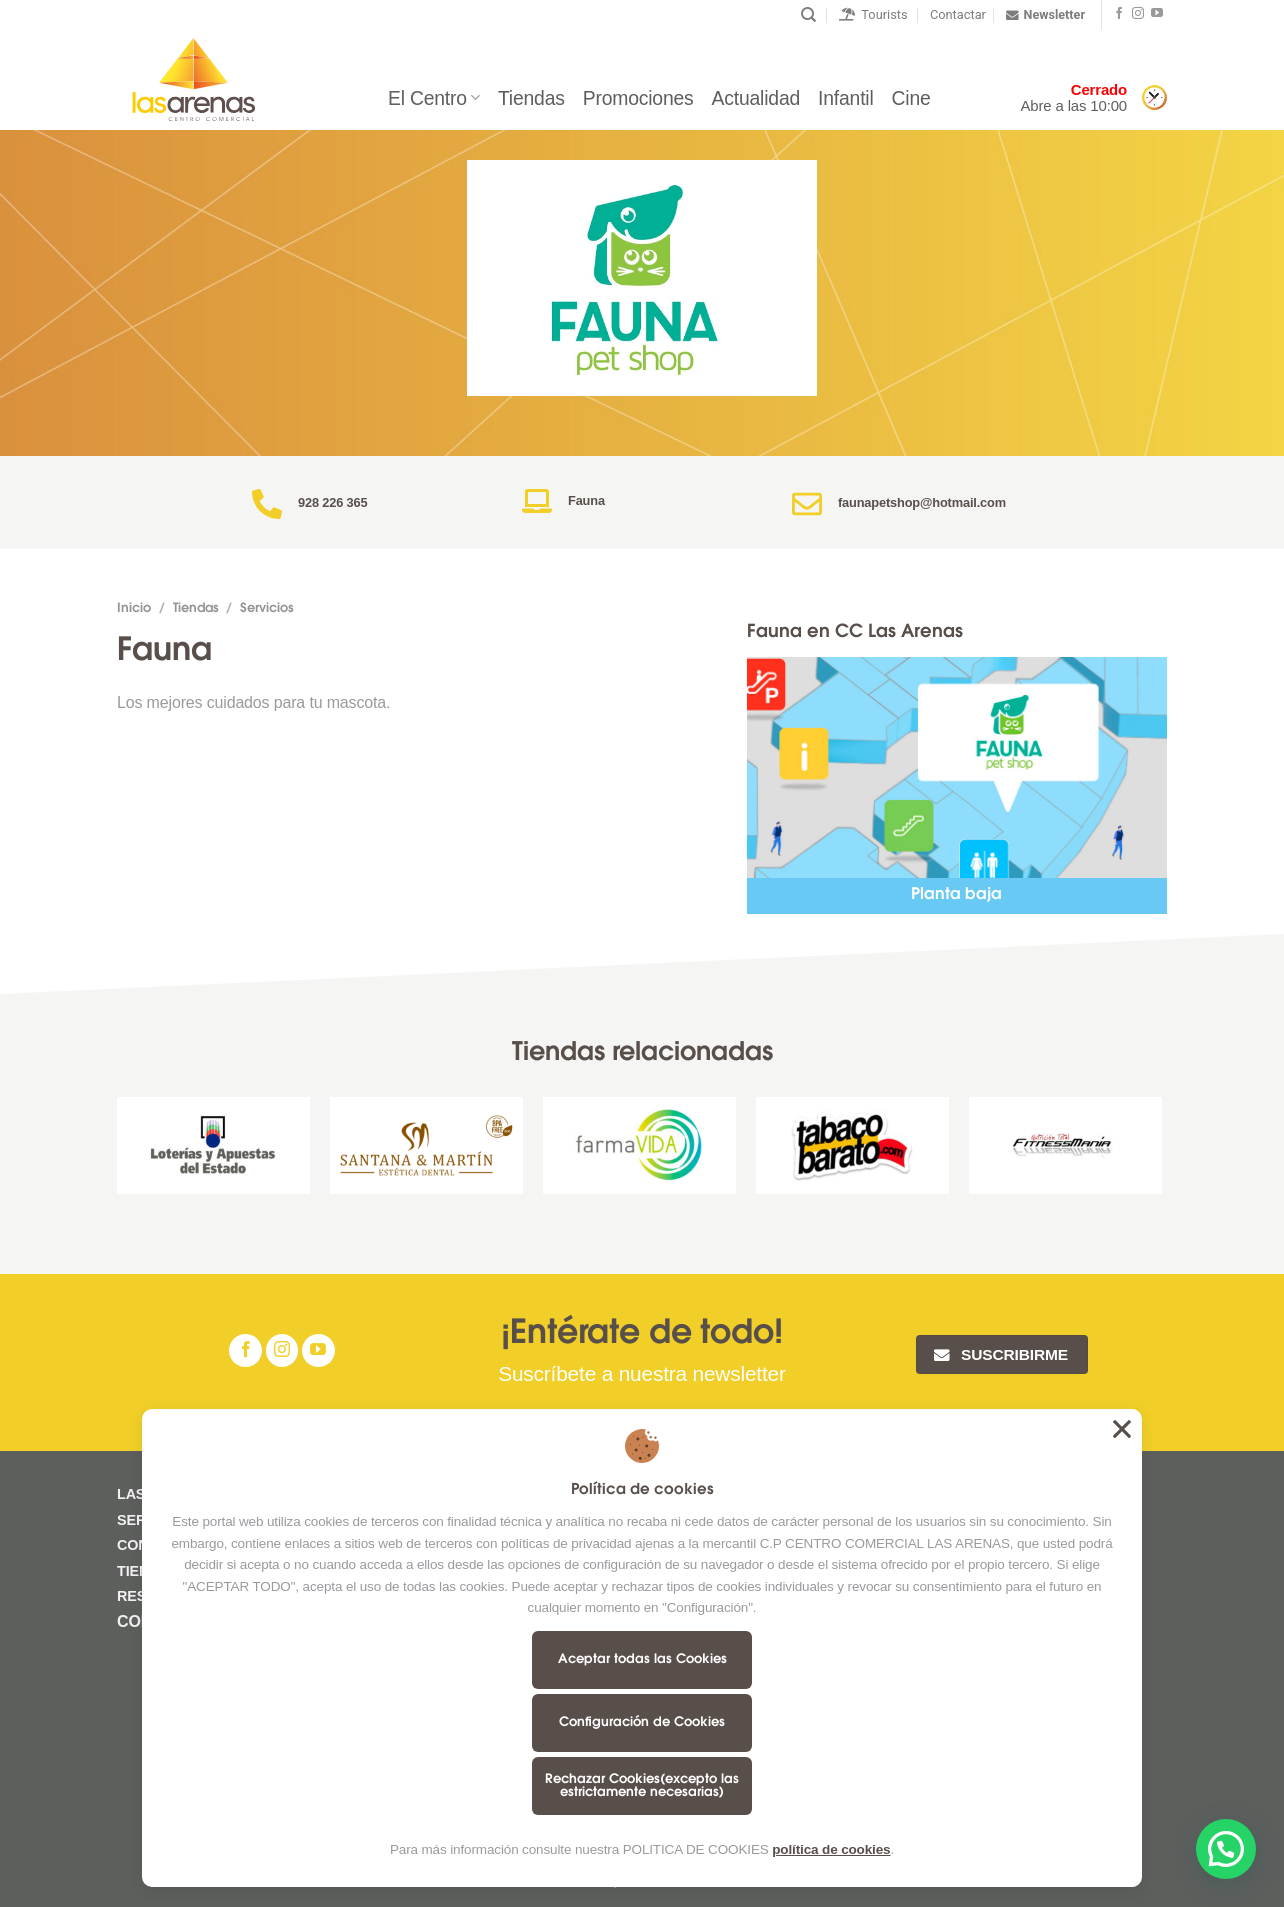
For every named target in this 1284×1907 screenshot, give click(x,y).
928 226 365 (332, 502)
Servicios (267, 609)
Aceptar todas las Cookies (642, 1659)
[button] (1226, 1849)
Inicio (134, 609)
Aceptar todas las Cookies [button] (1122, 1429)
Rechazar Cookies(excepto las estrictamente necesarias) (642, 1786)
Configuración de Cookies (642, 1722)
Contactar (958, 14)
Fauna (586, 500)
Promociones (638, 98)
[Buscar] (808, 15)
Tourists (873, 14)
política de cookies (831, 1849)
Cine (911, 98)
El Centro (434, 98)
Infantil (846, 98)
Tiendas (531, 98)
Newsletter (1045, 15)
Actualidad (756, 98)
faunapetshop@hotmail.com (922, 502)
